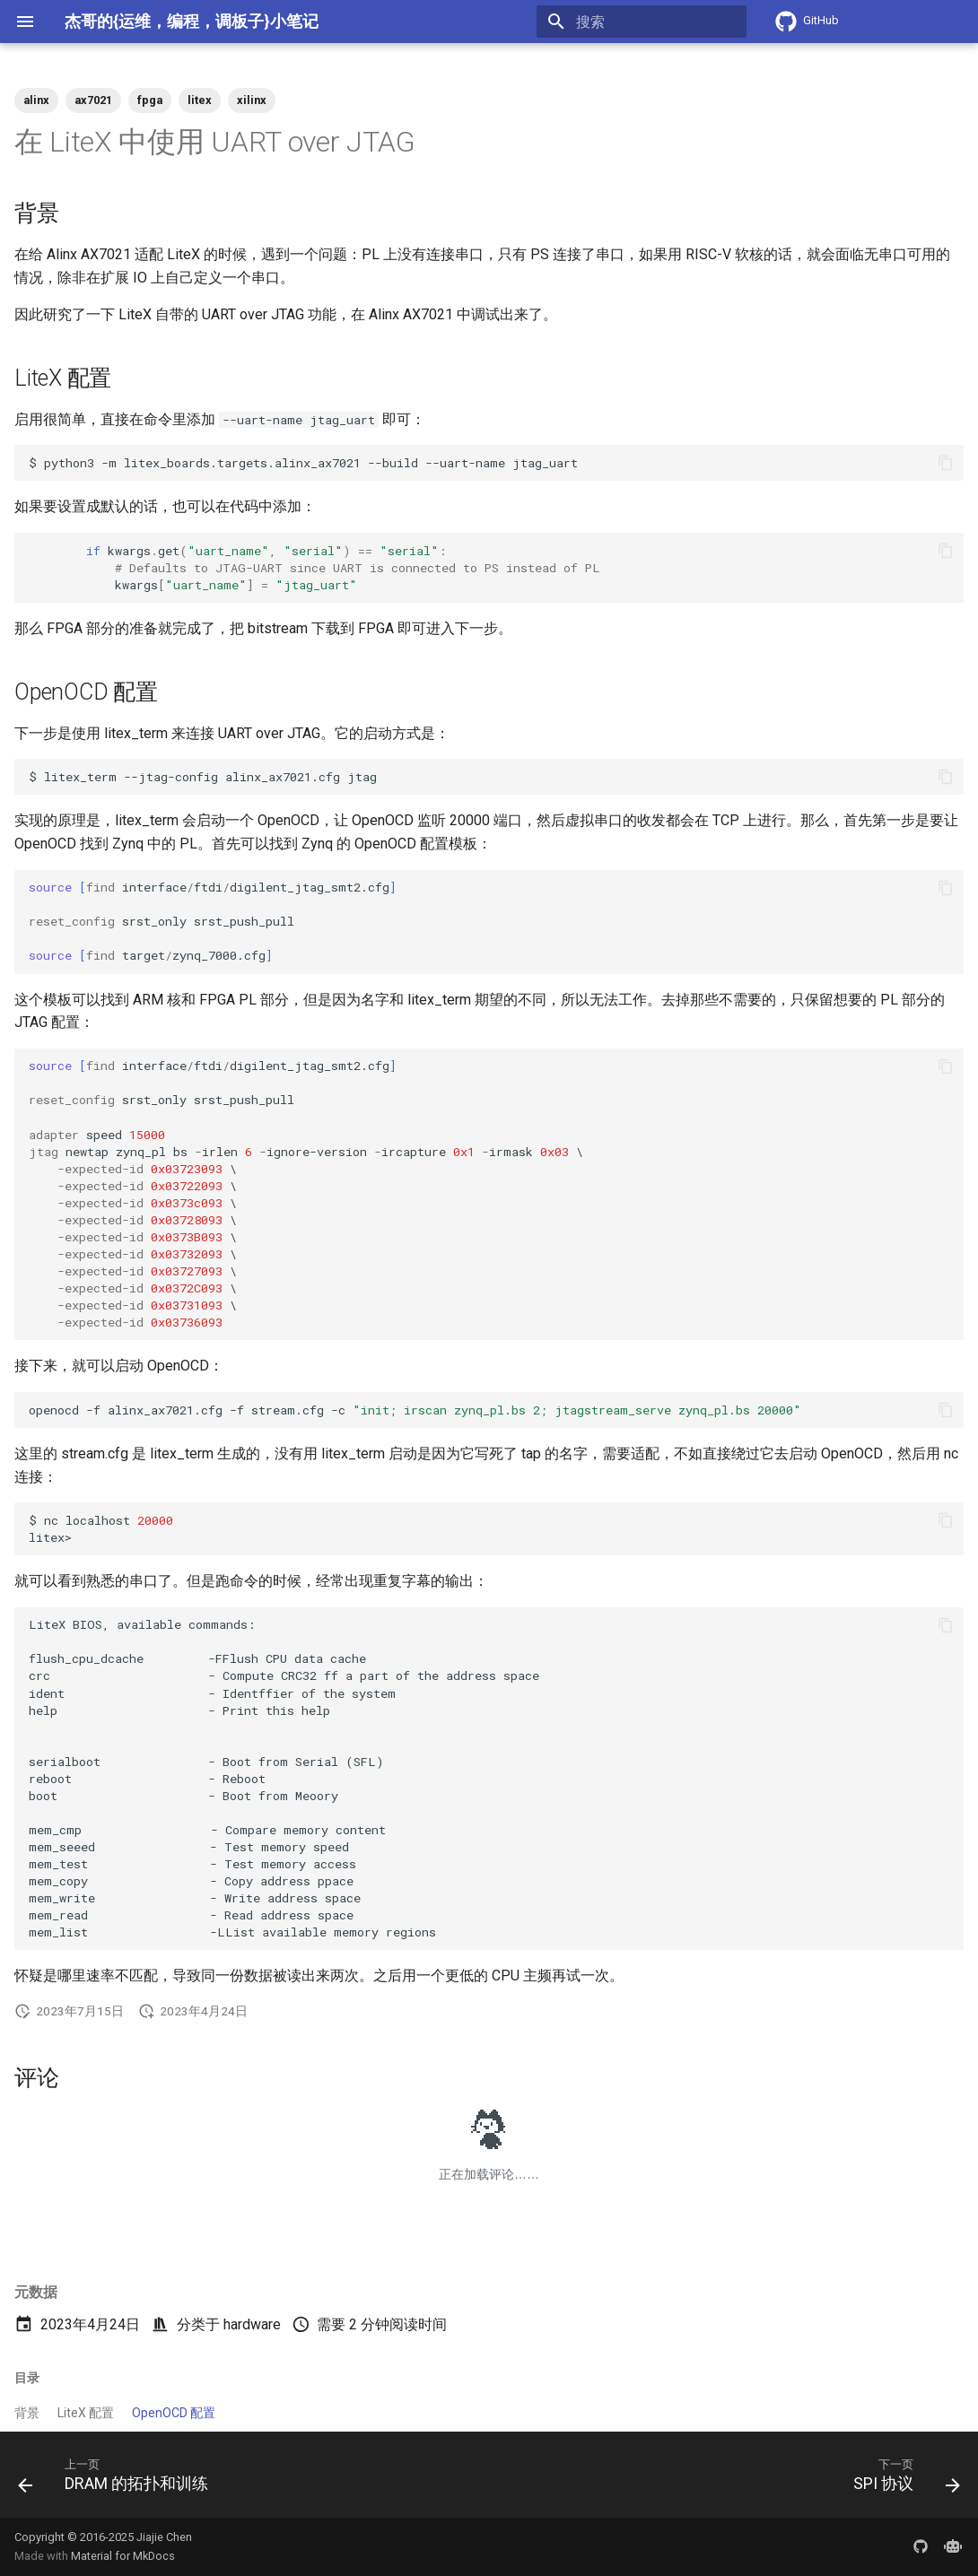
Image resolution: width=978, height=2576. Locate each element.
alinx (36, 100)
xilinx (251, 100)
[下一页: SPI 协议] (901, 2480)
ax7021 (93, 100)
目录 (26, 2378)
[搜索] (642, 21)
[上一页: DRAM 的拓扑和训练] (118, 2480)
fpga (149, 100)
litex (200, 100)
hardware (252, 2324)
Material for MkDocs (123, 2556)
